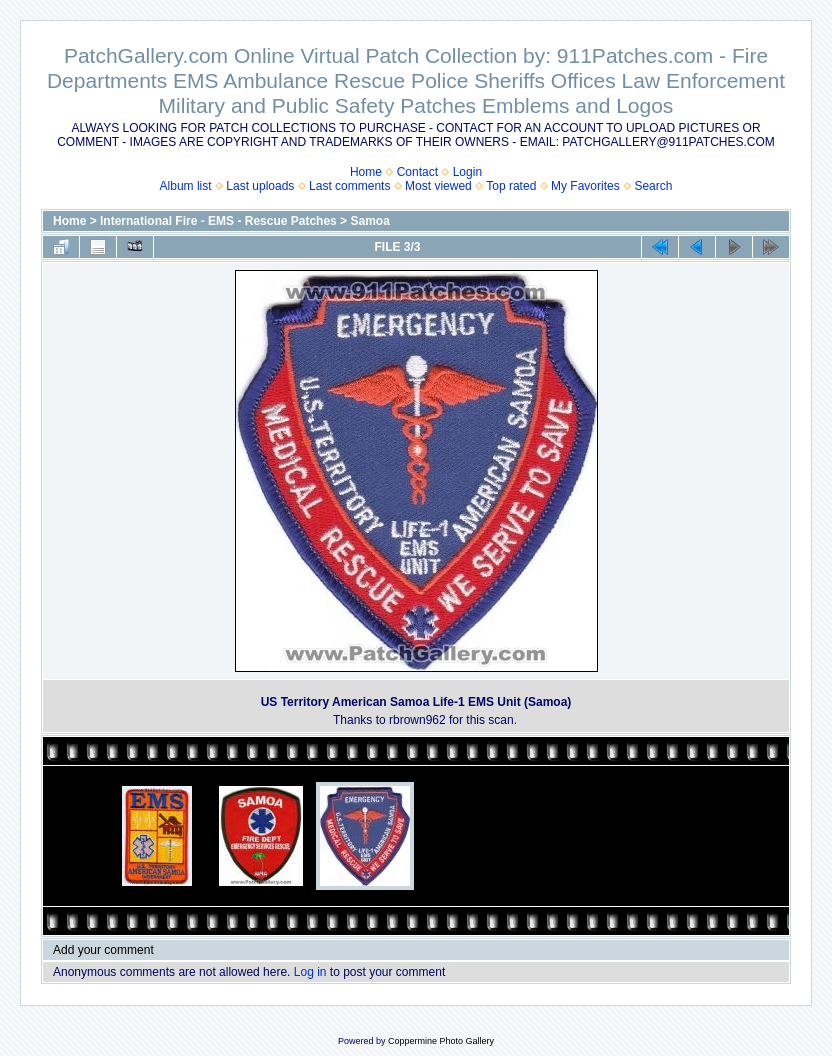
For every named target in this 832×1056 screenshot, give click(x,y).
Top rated (511, 186)
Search (653, 186)
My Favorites (585, 186)
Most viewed (438, 186)
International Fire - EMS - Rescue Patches (218, 221)
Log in (310, 972)
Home (366, 172)
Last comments (349, 186)
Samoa (369, 221)
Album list (186, 186)
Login (467, 172)
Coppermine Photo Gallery (441, 1041)
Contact (417, 172)
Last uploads (260, 186)
